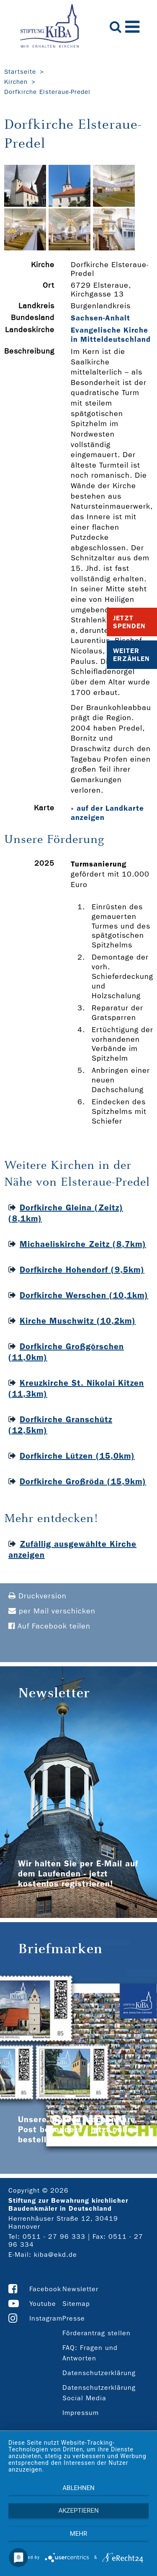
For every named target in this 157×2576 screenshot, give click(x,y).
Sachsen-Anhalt (100, 318)
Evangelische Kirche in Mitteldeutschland (111, 334)
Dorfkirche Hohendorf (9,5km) (82, 1270)
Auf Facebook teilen (49, 1626)
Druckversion (37, 1596)
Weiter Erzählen (131, 655)
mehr (79, 2533)
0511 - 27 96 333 (54, 2236)
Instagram (45, 2318)
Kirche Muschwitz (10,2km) (78, 1321)
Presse (73, 2318)
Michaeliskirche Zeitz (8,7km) (83, 1244)
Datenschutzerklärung (99, 2373)
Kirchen (16, 82)
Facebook (45, 2289)
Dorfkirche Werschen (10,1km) (84, 1295)
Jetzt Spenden (129, 622)
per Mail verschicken (51, 1611)
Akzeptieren (78, 2510)
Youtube (42, 2304)
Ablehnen (78, 2488)
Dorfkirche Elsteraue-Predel (47, 92)
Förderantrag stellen (96, 2333)
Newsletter (80, 2289)
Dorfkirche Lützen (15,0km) (77, 1456)
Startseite (20, 71)
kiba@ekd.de (55, 2255)
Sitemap (76, 2304)
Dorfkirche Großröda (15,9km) (83, 1481)
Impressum (80, 2413)
